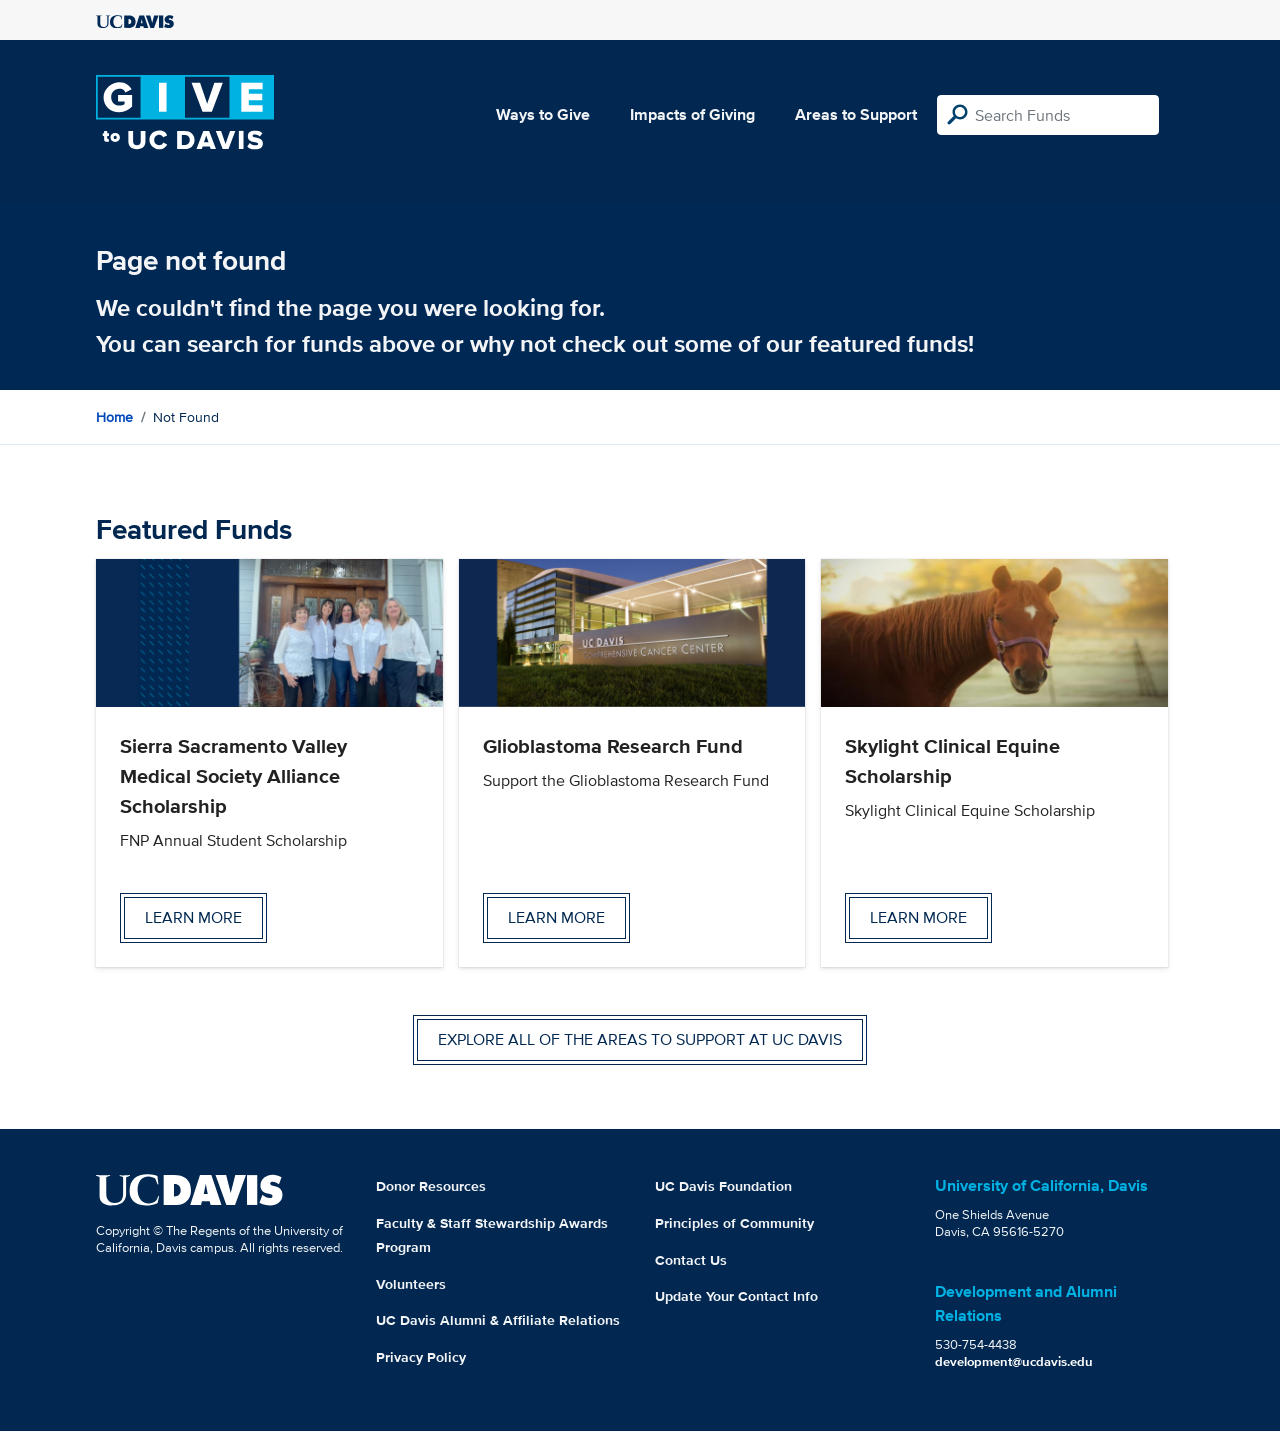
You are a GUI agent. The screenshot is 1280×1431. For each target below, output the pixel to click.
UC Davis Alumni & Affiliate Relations (498, 1320)
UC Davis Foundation (723, 1186)
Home (114, 417)
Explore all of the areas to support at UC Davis (640, 1039)
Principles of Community (734, 1223)
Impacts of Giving (692, 114)
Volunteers (411, 1284)
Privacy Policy (421, 1357)
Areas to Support (856, 114)
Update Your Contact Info (736, 1296)
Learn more (193, 917)
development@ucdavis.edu (1014, 1361)
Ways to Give (543, 114)
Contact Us (691, 1260)
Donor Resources (431, 1186)
